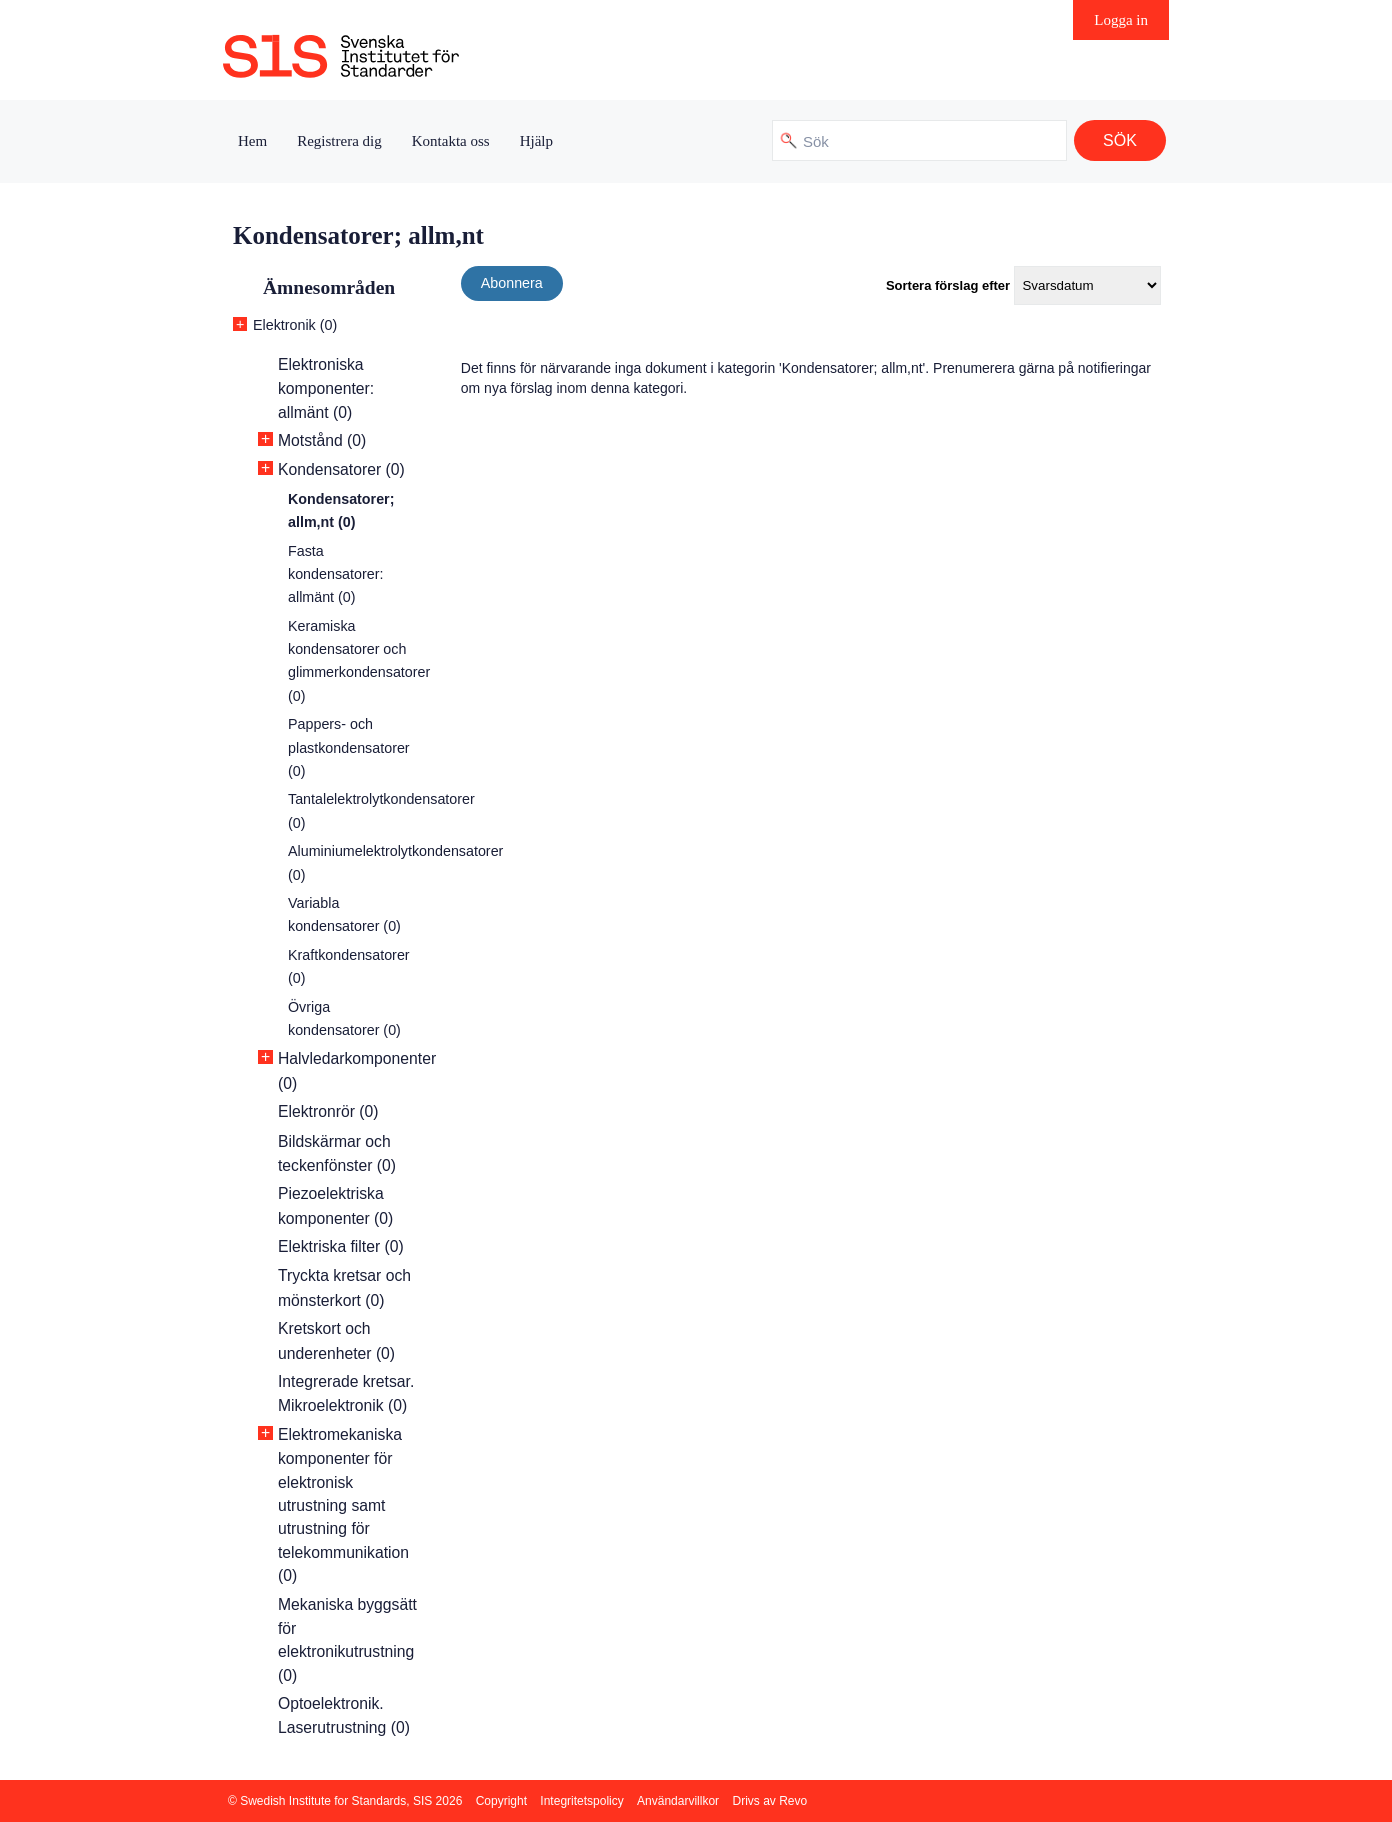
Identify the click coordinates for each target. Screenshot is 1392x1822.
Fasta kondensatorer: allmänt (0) (335, 574)
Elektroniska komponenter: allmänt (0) (326, 388)
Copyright (501, 1801)
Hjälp (536, 141)
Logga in (1121, 20)
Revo (793, 1801)
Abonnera (512, 283)
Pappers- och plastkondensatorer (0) (349, 747)
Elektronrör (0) (328, 1111)
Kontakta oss (451, 141)
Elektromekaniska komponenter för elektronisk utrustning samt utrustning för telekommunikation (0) (343, 1505)
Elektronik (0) (295, 325)
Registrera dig (339, 141)
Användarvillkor (678, 1801)
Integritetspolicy (581, 1801)
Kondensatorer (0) (341, 469)
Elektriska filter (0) (341, 1246)
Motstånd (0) (322, 440)
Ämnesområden (329, 287)
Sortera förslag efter (948, 285)
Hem (252, 141)
